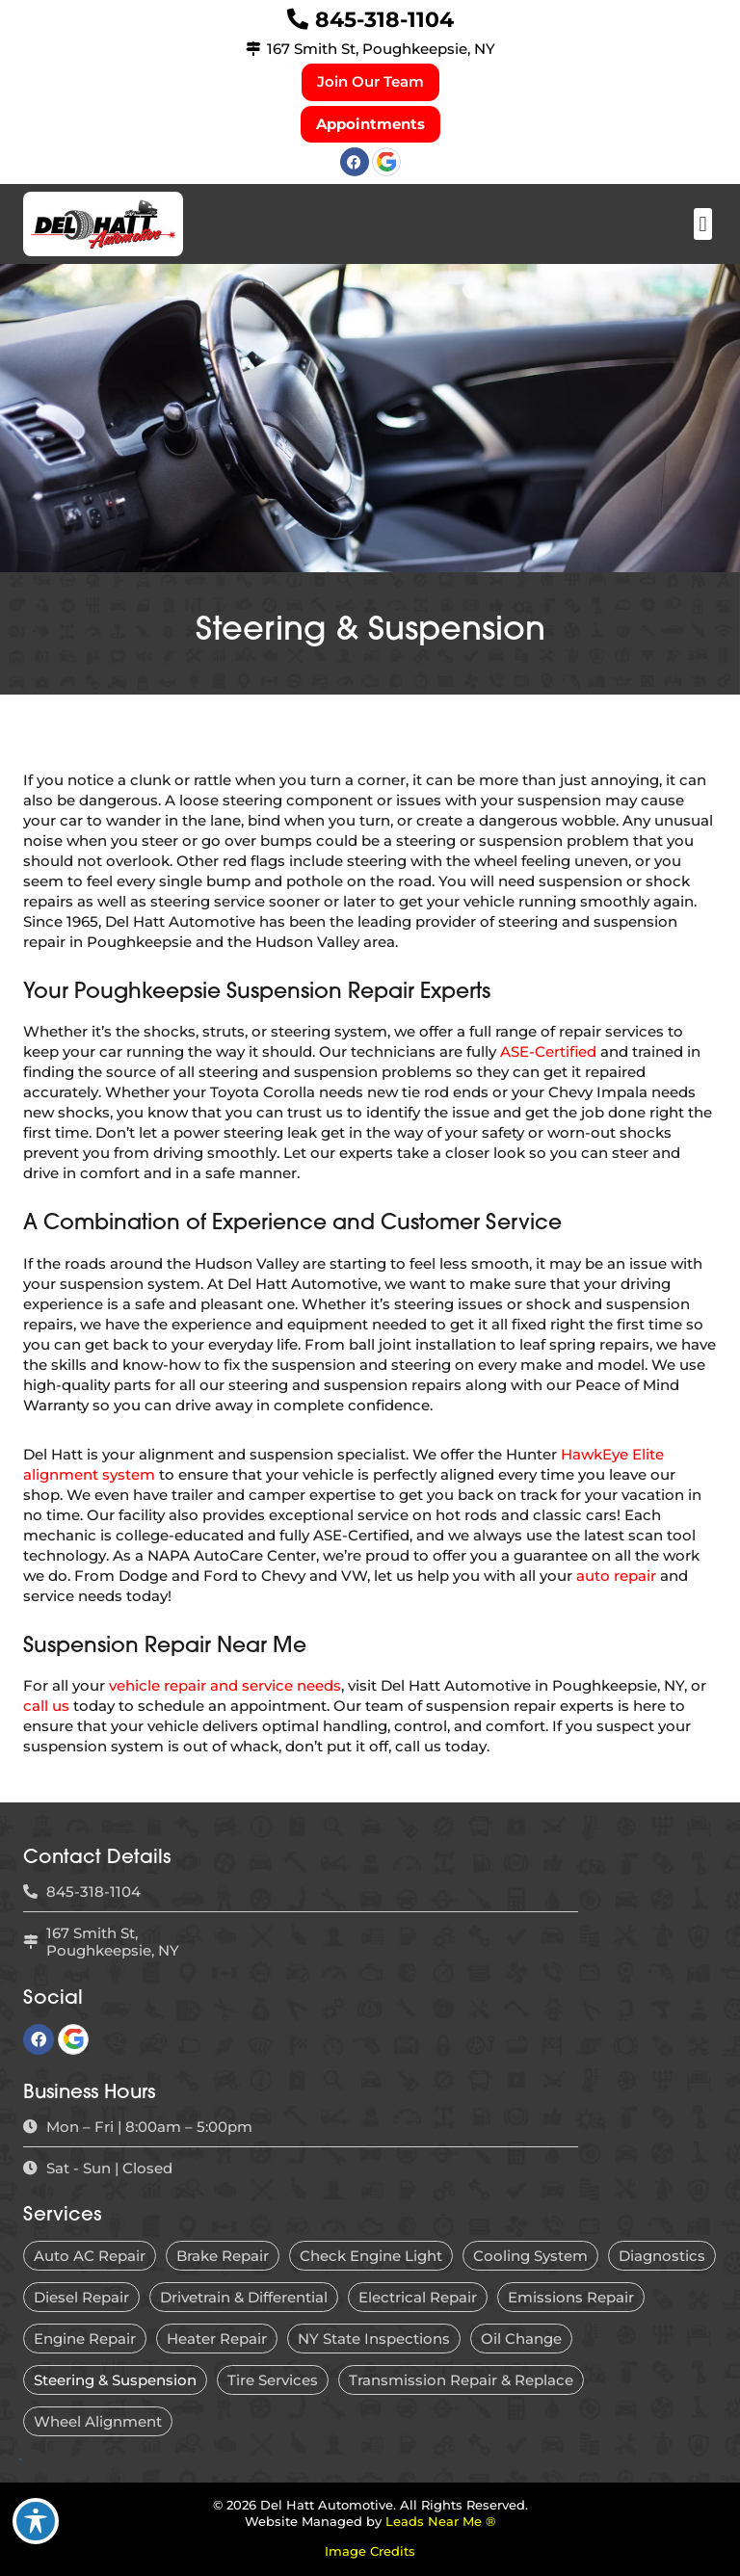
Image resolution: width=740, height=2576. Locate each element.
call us (46, 1705)
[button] (703, 224)
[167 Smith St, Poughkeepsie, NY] (253, 48)
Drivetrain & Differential (244, 2297)
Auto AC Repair (89, 2256)
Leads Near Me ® (440, 2521)
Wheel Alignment (98, 2421)
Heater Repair (217, 2338)
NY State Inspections (374, 2338)
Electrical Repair (417, 2297)
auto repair (616, 1575)
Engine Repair (85, 2338)
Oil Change (521, 2338)
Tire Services (272, 2380)
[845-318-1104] (297, 19)
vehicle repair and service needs (225, 1685)
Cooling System (530, 2256)
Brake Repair (222, 2256)
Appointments (370, 124)
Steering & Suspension (115, 2380)
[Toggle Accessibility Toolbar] (36, 2521)
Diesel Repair (81, 2297)
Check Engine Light (371, 2256)
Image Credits (370, 2551)
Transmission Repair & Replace (461, 2380)
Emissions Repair (571, 2297)
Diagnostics (662, 2256)
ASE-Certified (548, 1051)
